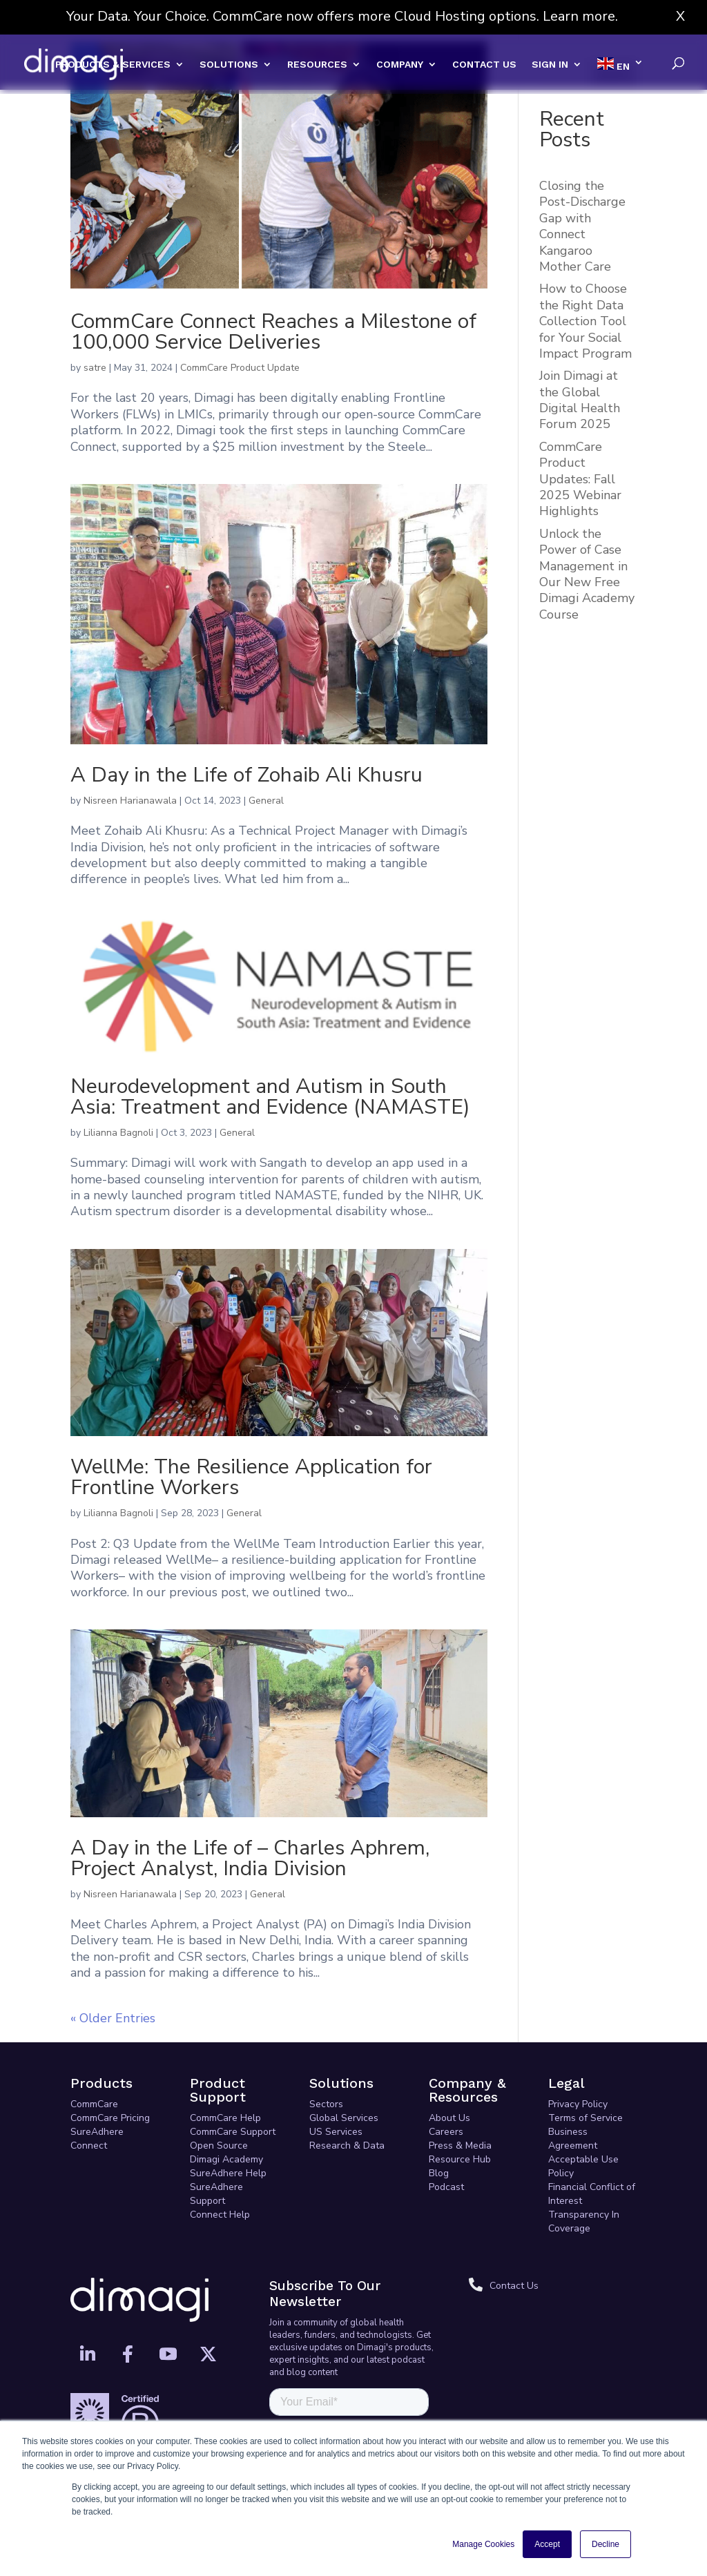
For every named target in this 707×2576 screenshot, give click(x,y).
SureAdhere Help (228, 2173)
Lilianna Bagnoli (118, 1132)
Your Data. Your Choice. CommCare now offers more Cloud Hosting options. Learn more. (342, 16)
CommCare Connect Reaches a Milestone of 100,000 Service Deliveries (273, 331)
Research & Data (347, 2145)
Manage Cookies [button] (483, 2544)
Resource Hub (460, 2159)
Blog (439, 2173)
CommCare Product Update (240, 367)
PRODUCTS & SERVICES (113, 64)
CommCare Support (232, 2131)
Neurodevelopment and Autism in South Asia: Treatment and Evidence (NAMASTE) (270, 1096)
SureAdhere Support (216, 2193)
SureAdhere (97, 2131)
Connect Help (220, 2214)
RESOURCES (317, 64)
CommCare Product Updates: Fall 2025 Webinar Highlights (580, 479)
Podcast (446, 2187)
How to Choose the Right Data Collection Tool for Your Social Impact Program (585, 321)
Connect (88, 2145)
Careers (446, 2131)
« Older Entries (112, 2018)
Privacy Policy (578, 2104)
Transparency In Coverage (583, 2221)
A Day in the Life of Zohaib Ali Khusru (246, 775)
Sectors (326, 2104)
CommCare (94, 2104)
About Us (449, 2117)
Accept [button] (547, 2544)
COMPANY (399, 64)
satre (95, 367)
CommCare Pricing (110, 2117)
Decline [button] (605, 2544)
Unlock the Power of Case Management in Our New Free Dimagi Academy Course (587, 574)
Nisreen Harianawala (130, 800)
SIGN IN (550, 64)
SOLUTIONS (229, 64)
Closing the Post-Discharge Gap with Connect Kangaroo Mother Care (582, 226)
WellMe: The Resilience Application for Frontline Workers (251, 1477)
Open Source (219, 2145)
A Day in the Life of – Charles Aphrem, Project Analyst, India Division (249, 1858)
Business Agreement (572, 2138)
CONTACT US (484, 64)
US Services (335, 2131)
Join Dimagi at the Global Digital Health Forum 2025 (579, 399)
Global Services (343, 2117)
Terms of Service (585, 2117)
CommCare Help (225, 2117)
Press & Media (460, 2145)
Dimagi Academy (226, 2159)
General (266, 800)
